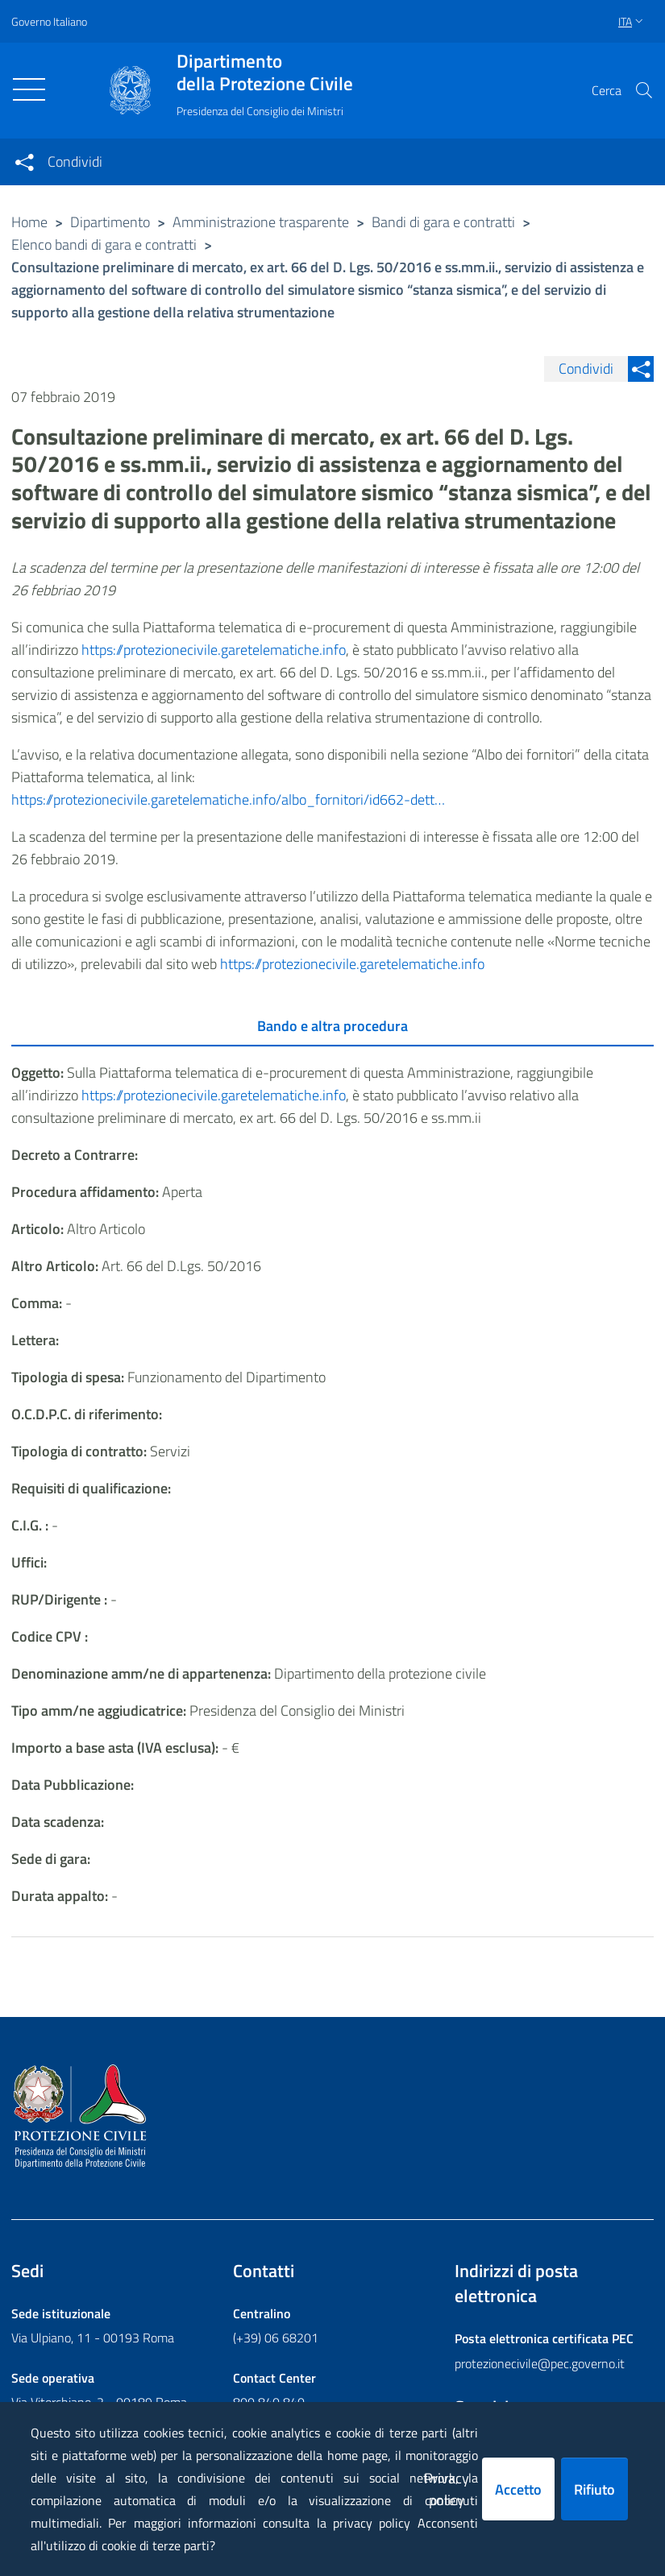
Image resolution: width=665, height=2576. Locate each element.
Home (29, 222)
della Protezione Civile (265, 72)
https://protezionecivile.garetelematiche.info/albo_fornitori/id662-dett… (228, 799)
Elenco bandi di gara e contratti (104, 244)
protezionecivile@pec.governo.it (540, 2363)
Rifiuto (594, 2489)
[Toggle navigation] (29, 89)
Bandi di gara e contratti (443, 222)
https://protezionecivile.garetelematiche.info (213, 650)
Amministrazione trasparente (260, 222)
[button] (644, 90)
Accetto (518, 2489)
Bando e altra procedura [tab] (332, 1026)
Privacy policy (446, 2489)
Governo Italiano (49, 21)
